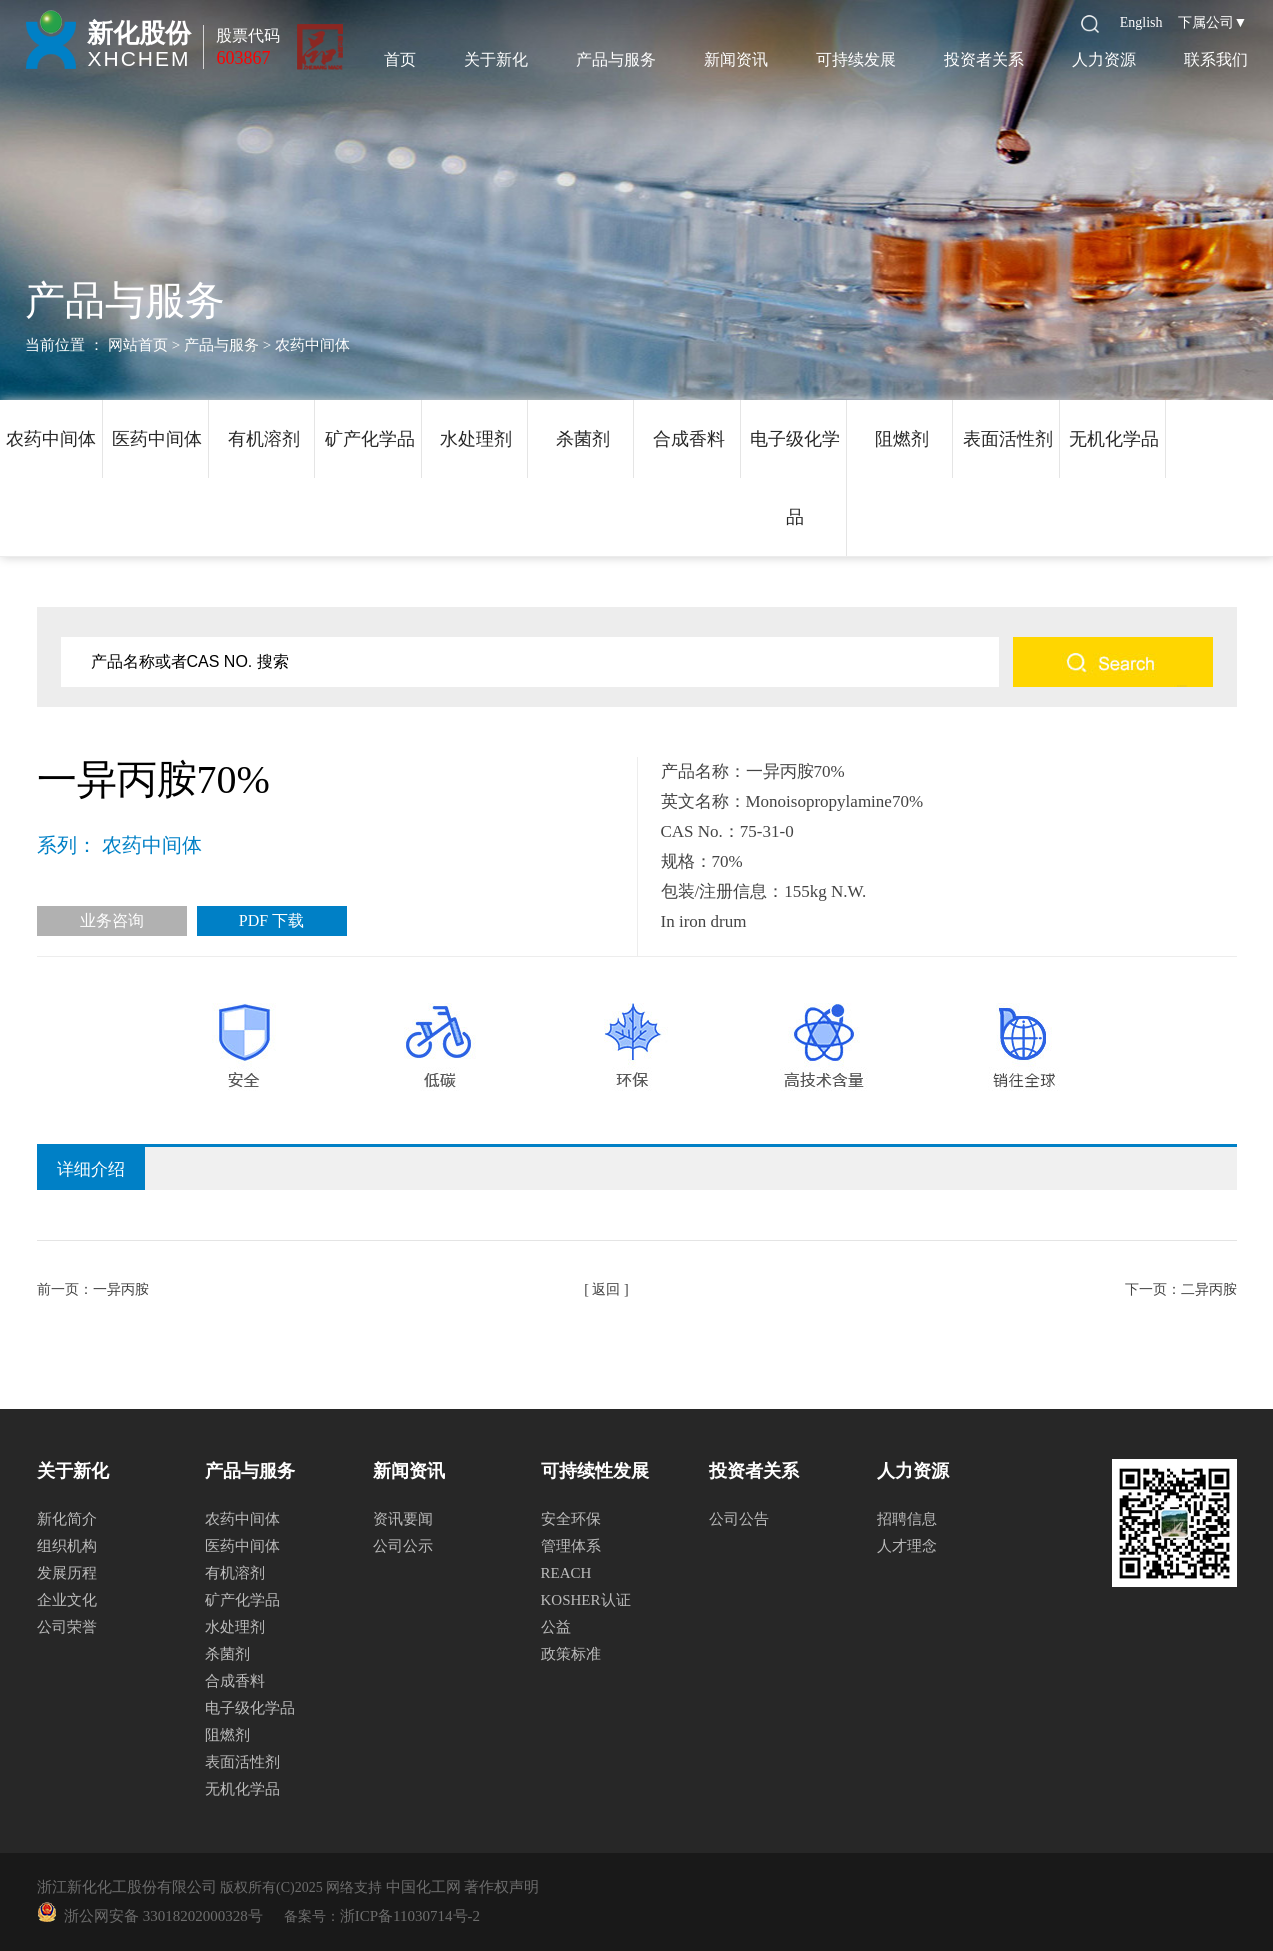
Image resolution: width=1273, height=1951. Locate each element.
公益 (556, 1627)
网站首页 (138, 345)
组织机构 (67, 1546)
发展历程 (67, 1573)
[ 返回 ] (606, 1289)
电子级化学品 (795, 478)
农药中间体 (51, 439)
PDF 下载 (271, 920)
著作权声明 (501, 1887)
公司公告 (739, 1519)
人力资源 (1104, 59)
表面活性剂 (1008, 439)
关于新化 (496, 59)
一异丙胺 (121, 1289)
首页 (400, 59)
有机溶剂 (264, 439)
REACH (566, 1573)
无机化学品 (1114, 439)
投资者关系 (984, 59)
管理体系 (571, 1546)
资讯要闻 (403, 1519)
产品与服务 (616, 59)
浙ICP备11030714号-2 (410, 1916)
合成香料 (689, 439)
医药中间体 (157, 439)
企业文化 (67, 1600)
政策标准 (571, 1654)
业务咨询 (112, 920)
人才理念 (907, 1546)
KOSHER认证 (586, 1600)
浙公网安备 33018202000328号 (160, 1916)
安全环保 (571, 1519)
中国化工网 (423, 1887)
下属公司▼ (1213, 22)
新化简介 (67, 1519)
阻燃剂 (902, 439)
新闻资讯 (736, 59)
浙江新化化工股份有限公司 (127, 1887)
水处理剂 (476, 439)
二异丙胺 (1209, 1289)
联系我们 (1216, 59)
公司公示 (403, 1546)
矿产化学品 (370, 439)
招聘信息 (907, 1519)
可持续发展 (856, 59)
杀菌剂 (583, 439)
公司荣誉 (67, 1627)
